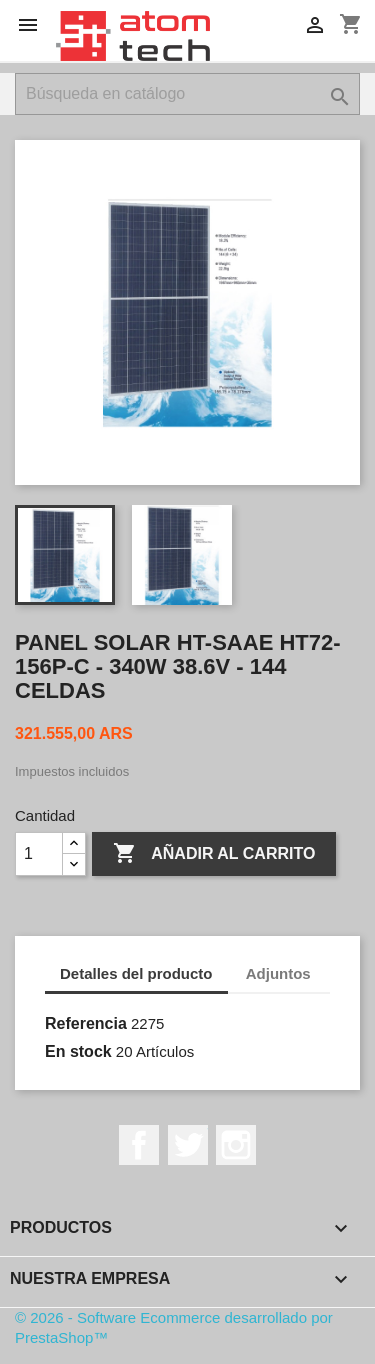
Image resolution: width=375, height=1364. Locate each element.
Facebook (139, 1145)
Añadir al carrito (214, 854)
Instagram (236, 1145)
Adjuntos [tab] (278, 973)
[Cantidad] (39, 854)
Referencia (86, 1023)
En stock (78, 1051)
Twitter (188, 1145)
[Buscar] (187, 94)
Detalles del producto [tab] (136, 973)
